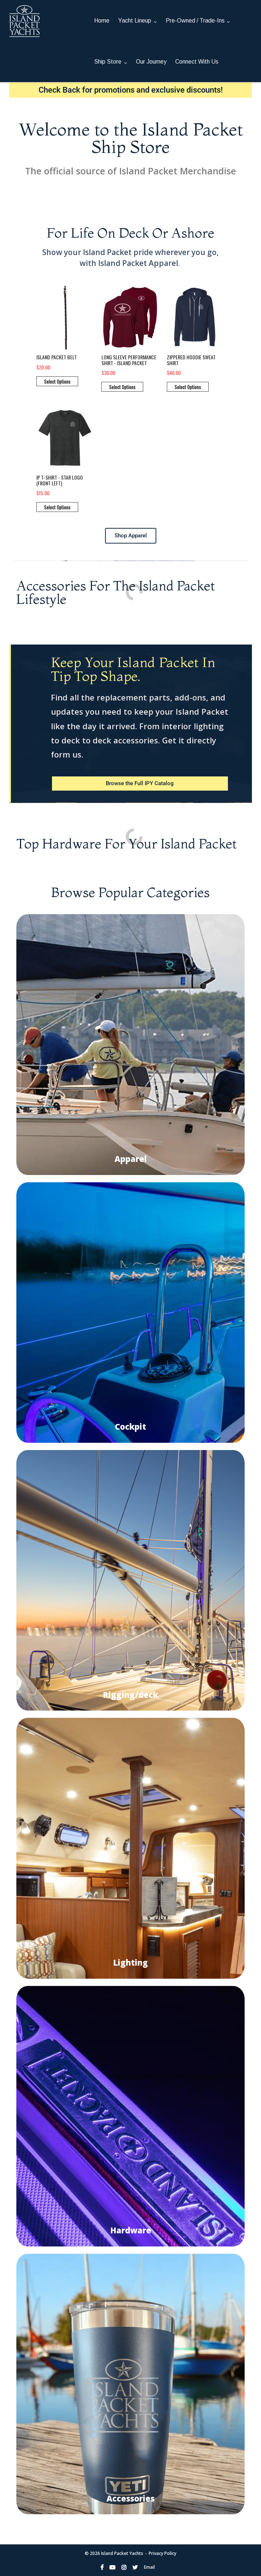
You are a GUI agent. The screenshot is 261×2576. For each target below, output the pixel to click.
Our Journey (151, 61)
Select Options (57, 381)
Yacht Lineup (134, 20)
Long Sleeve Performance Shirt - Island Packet (128, 359)
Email (149, 2567)
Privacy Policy (162, 2553)
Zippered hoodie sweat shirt (191, 359)
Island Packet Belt (56, 357)
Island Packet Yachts (122, 2553)
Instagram (124, 2567)
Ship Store (107, 61)
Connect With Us (196, 61)
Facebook (102, 2567)
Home (101, 20)
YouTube (112, 2567)
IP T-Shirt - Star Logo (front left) (59, 479)
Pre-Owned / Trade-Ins (195, 20)
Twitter (135, 2567)
